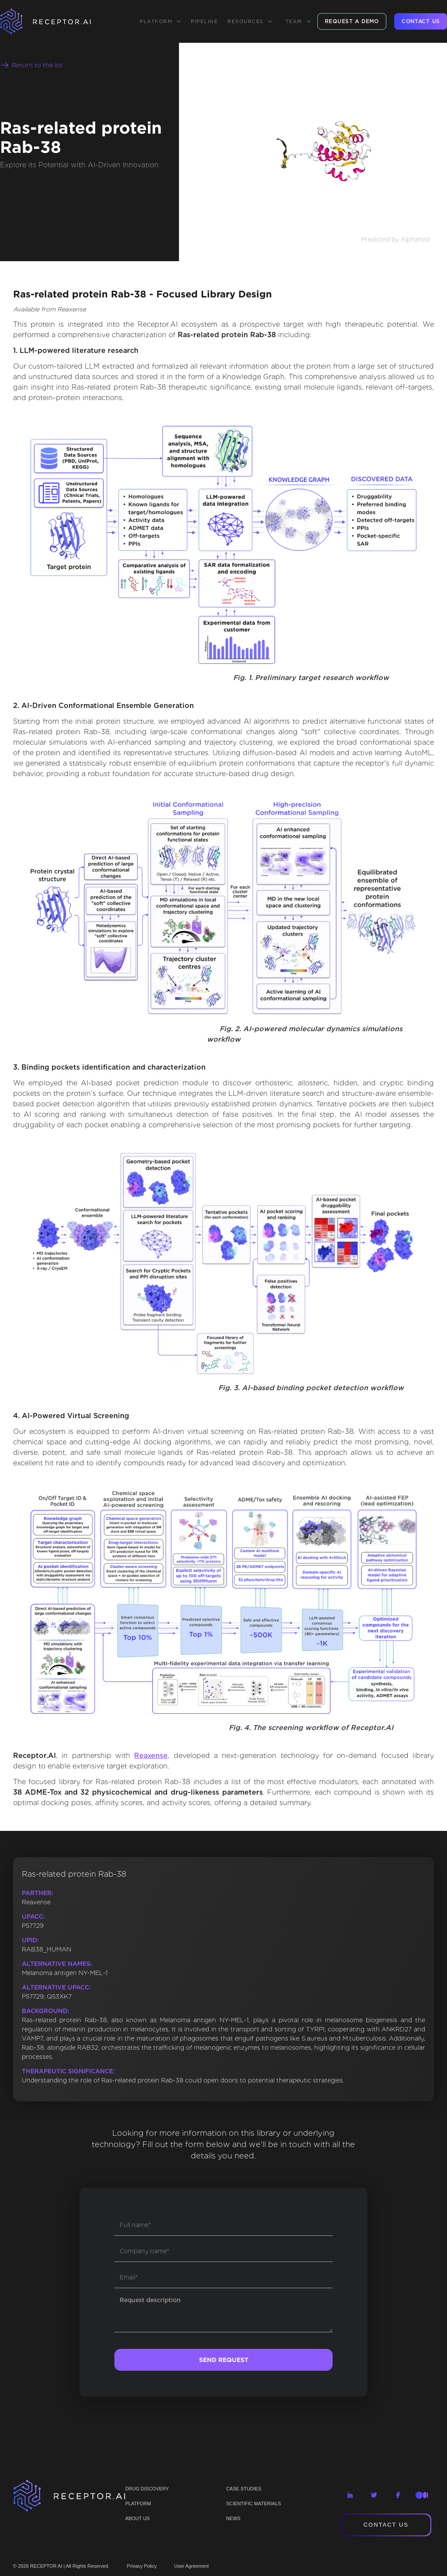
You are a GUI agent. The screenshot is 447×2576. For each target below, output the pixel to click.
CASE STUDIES (243, 2488)
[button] (160, 21)
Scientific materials (253, 2503)
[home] (56, 21)
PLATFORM (138, 2503)
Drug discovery (147, 2488)
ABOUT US (137, 2518)
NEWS (233, 2518)
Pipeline (204, 21)
